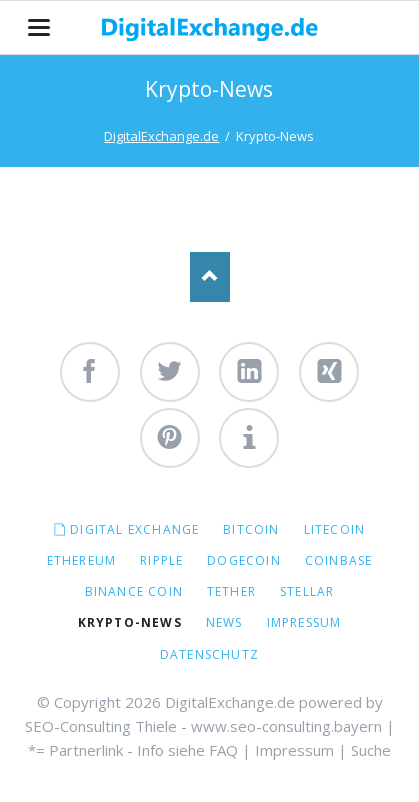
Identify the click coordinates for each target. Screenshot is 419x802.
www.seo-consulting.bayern (286, 726)
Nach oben (210, 277)
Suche (371, 750)
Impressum (294, 750)
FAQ (223, 750)
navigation (39, 27)
